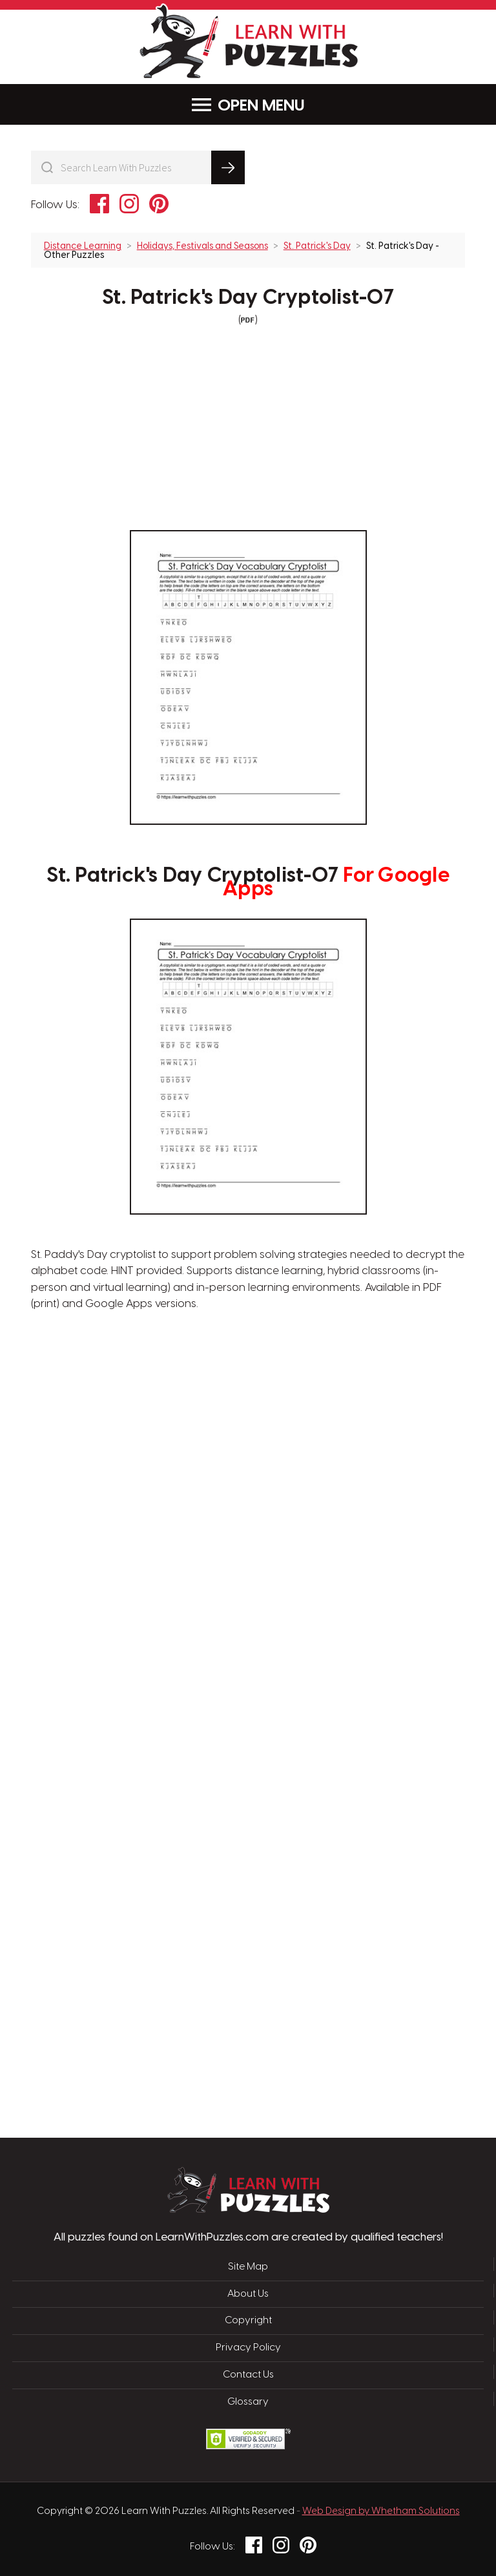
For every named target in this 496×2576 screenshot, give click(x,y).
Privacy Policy (248, 2347)
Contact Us (248, 2373)
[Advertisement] (187, 1520)
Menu (248, 105)
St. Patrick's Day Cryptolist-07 (248, 298)
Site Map (248, 2267)
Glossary (248, 2401)
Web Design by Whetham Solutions (381, 2509)
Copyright (248, 2320)
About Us (248, 2293)
